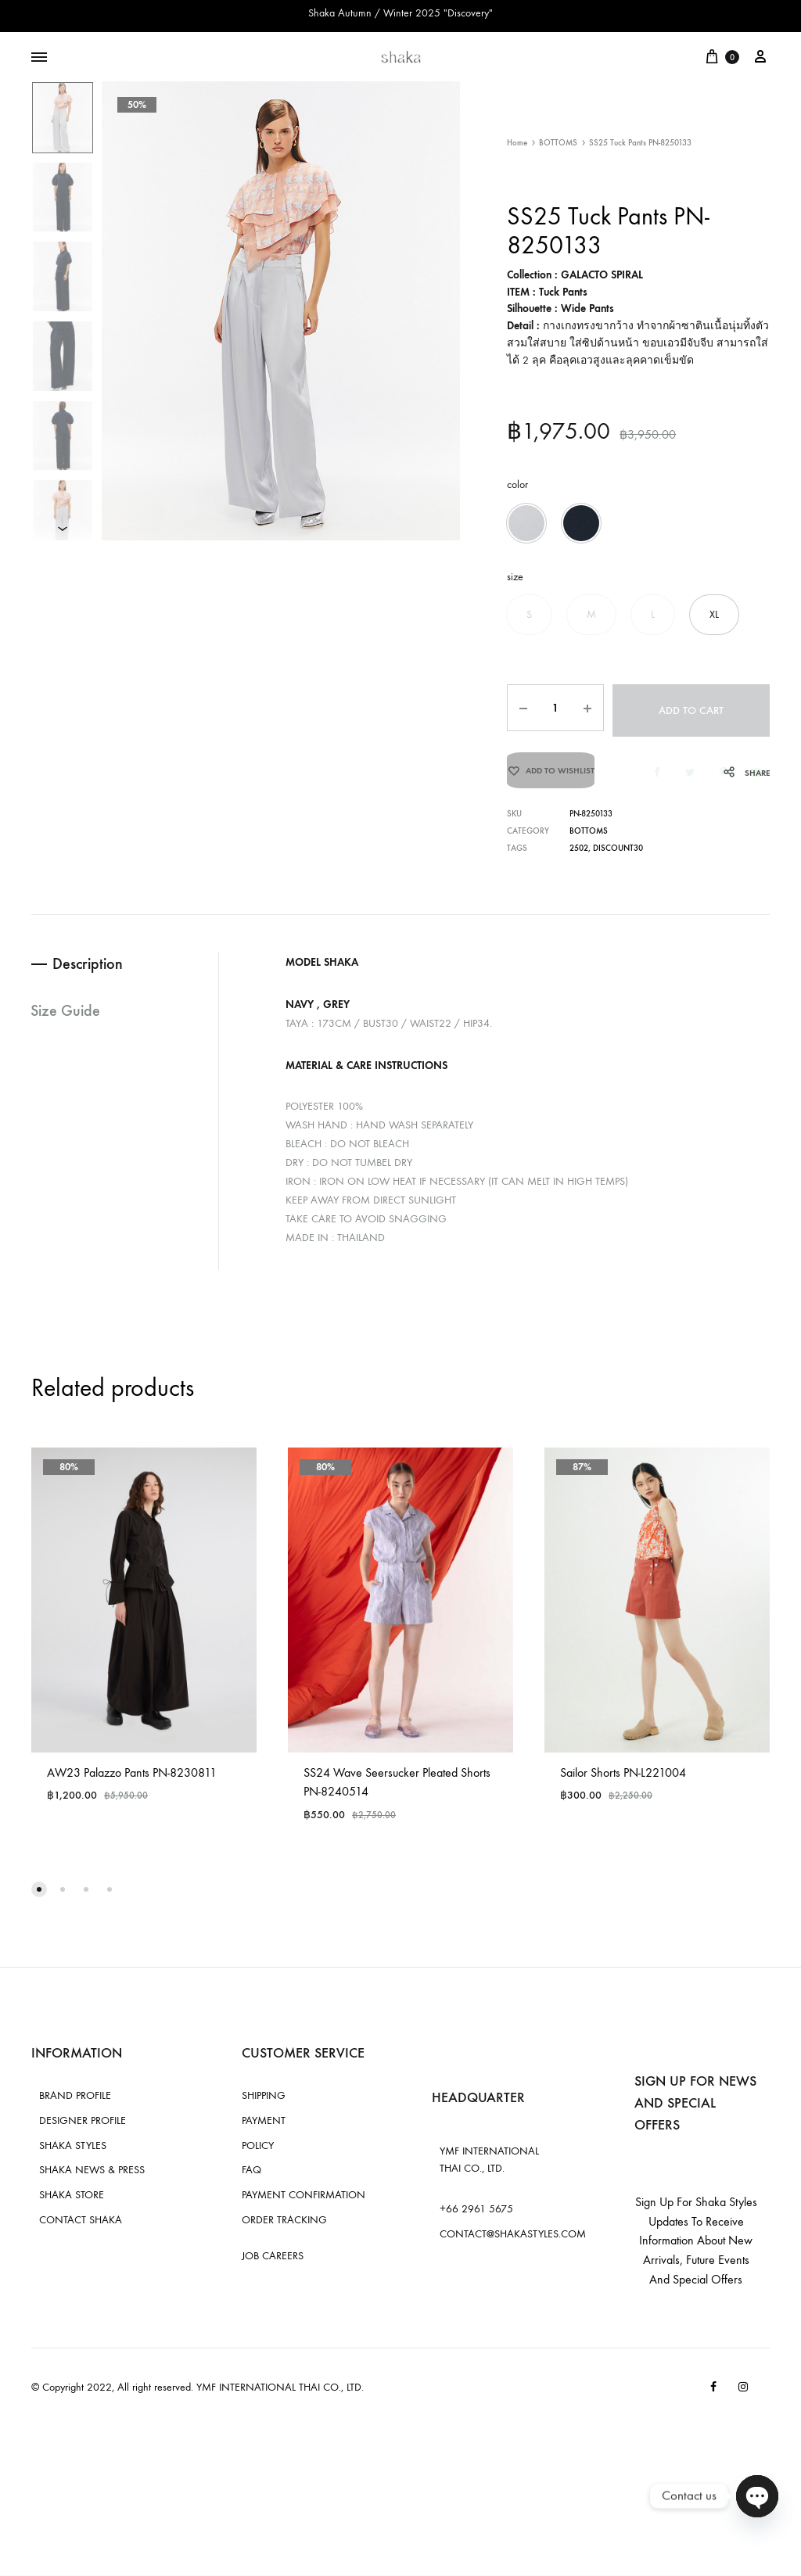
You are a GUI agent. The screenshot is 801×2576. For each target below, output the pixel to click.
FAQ (251, 2176)
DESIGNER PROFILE (82, 2127)
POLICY (258, 2151)
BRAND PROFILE (75, 2102)
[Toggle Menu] (39, 57)
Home (517, 143)
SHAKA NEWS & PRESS (92, 2176)
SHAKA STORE (71, 2201)
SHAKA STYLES (72, 2151)
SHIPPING (264, 2102)
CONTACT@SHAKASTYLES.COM (513, 2241)
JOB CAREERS (273, 2262)
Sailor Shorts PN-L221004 (623, 1778)
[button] (526, 523)
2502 (578, 856)
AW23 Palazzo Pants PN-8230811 (132, 1778)
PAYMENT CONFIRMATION (303, 2201)
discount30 (618, 856)
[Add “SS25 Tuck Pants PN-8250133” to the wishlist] (550, 773)
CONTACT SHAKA (80, 2226)
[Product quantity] (552, 707)
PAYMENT (264, 2127)
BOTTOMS (558, 143)
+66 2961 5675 (476, 2216)
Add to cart (690, 708)
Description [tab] (90, 971)
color (517, 484)
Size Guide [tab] (66, 1019)
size (515, 576)
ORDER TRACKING (284, 2226)
